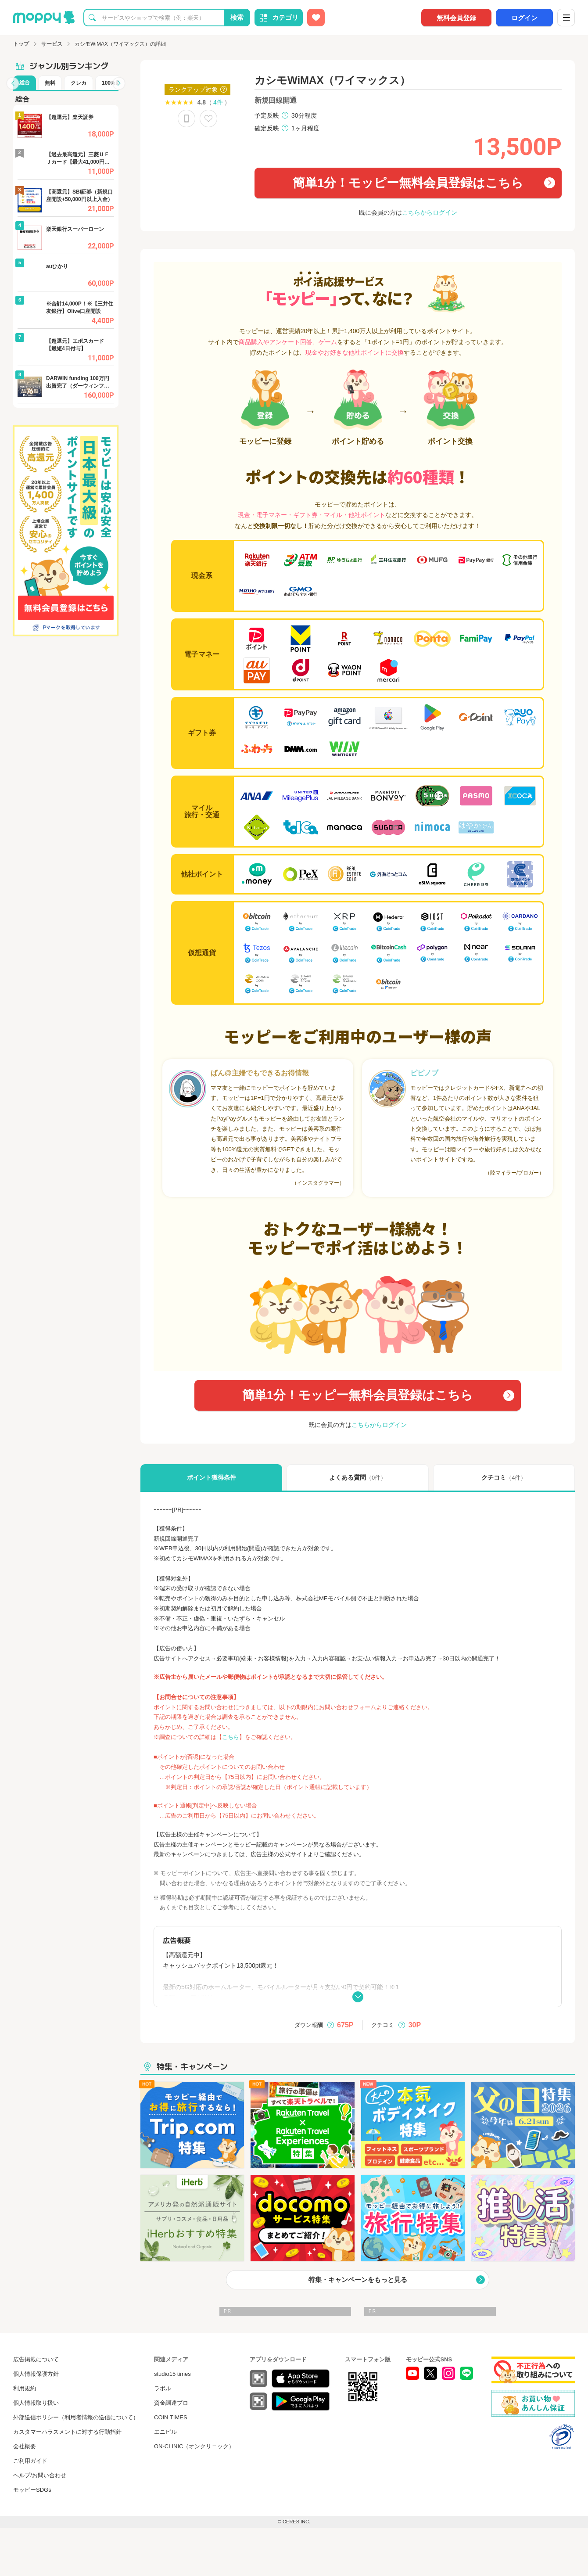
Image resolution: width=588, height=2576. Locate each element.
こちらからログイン (429, 212)
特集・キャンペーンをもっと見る (357, 2279)
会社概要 (24, 2446)
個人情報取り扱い (36, 2403)
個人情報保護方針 (36, 2374)
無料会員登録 (456, 18)
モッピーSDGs (32, 2489)
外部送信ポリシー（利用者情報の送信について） (76, 2417)
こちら (230, 1737)
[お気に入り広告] (316, 17)
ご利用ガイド (30, 2460)
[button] (13, 83)
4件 (218, 102)
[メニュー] (566, 17)
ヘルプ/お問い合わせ (39, 2475)
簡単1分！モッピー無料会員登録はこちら (408, 183)
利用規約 (24, 2388)
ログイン (524, 18)
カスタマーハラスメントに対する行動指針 (67, 2432)
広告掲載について (36, 2359)
